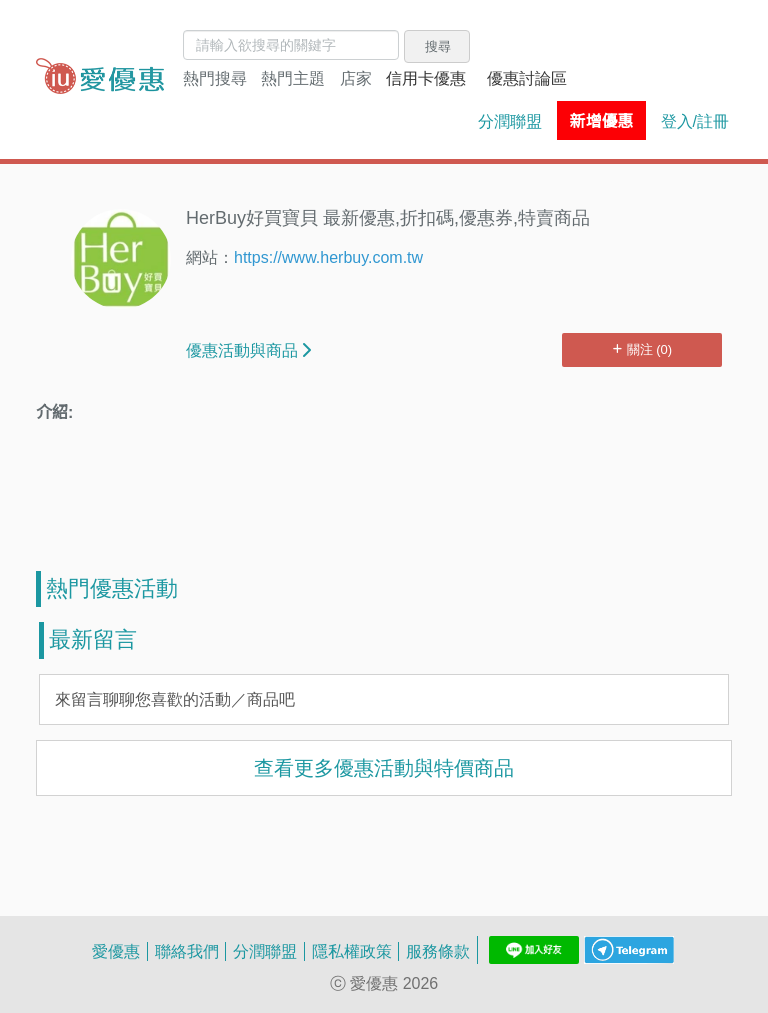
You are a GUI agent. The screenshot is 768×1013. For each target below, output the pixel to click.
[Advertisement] (384, 506)
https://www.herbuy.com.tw (328, 256)
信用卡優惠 (426, 78)
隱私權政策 (352, 951)
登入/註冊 (695, 121)
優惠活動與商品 (248, 350)
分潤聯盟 (510, 121)
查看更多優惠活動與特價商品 (384, 767)
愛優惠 (116, 951)
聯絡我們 (187, 951)
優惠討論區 (527, 78)
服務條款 (438, 951)
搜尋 (438, 46)
